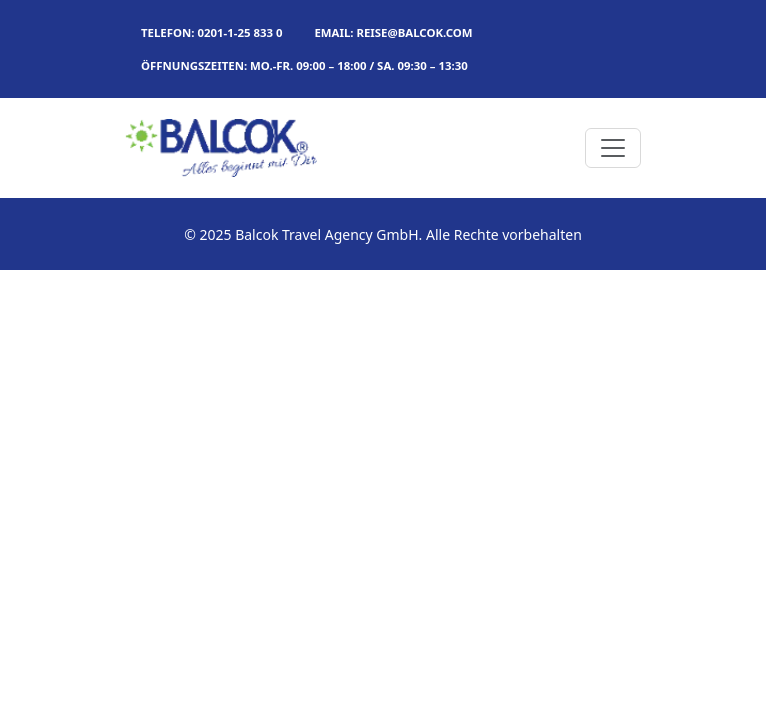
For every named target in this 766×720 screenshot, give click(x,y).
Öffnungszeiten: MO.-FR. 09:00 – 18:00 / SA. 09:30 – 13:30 (304, 65)
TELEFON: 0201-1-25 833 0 (211, 32)
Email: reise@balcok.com (393, 32)
